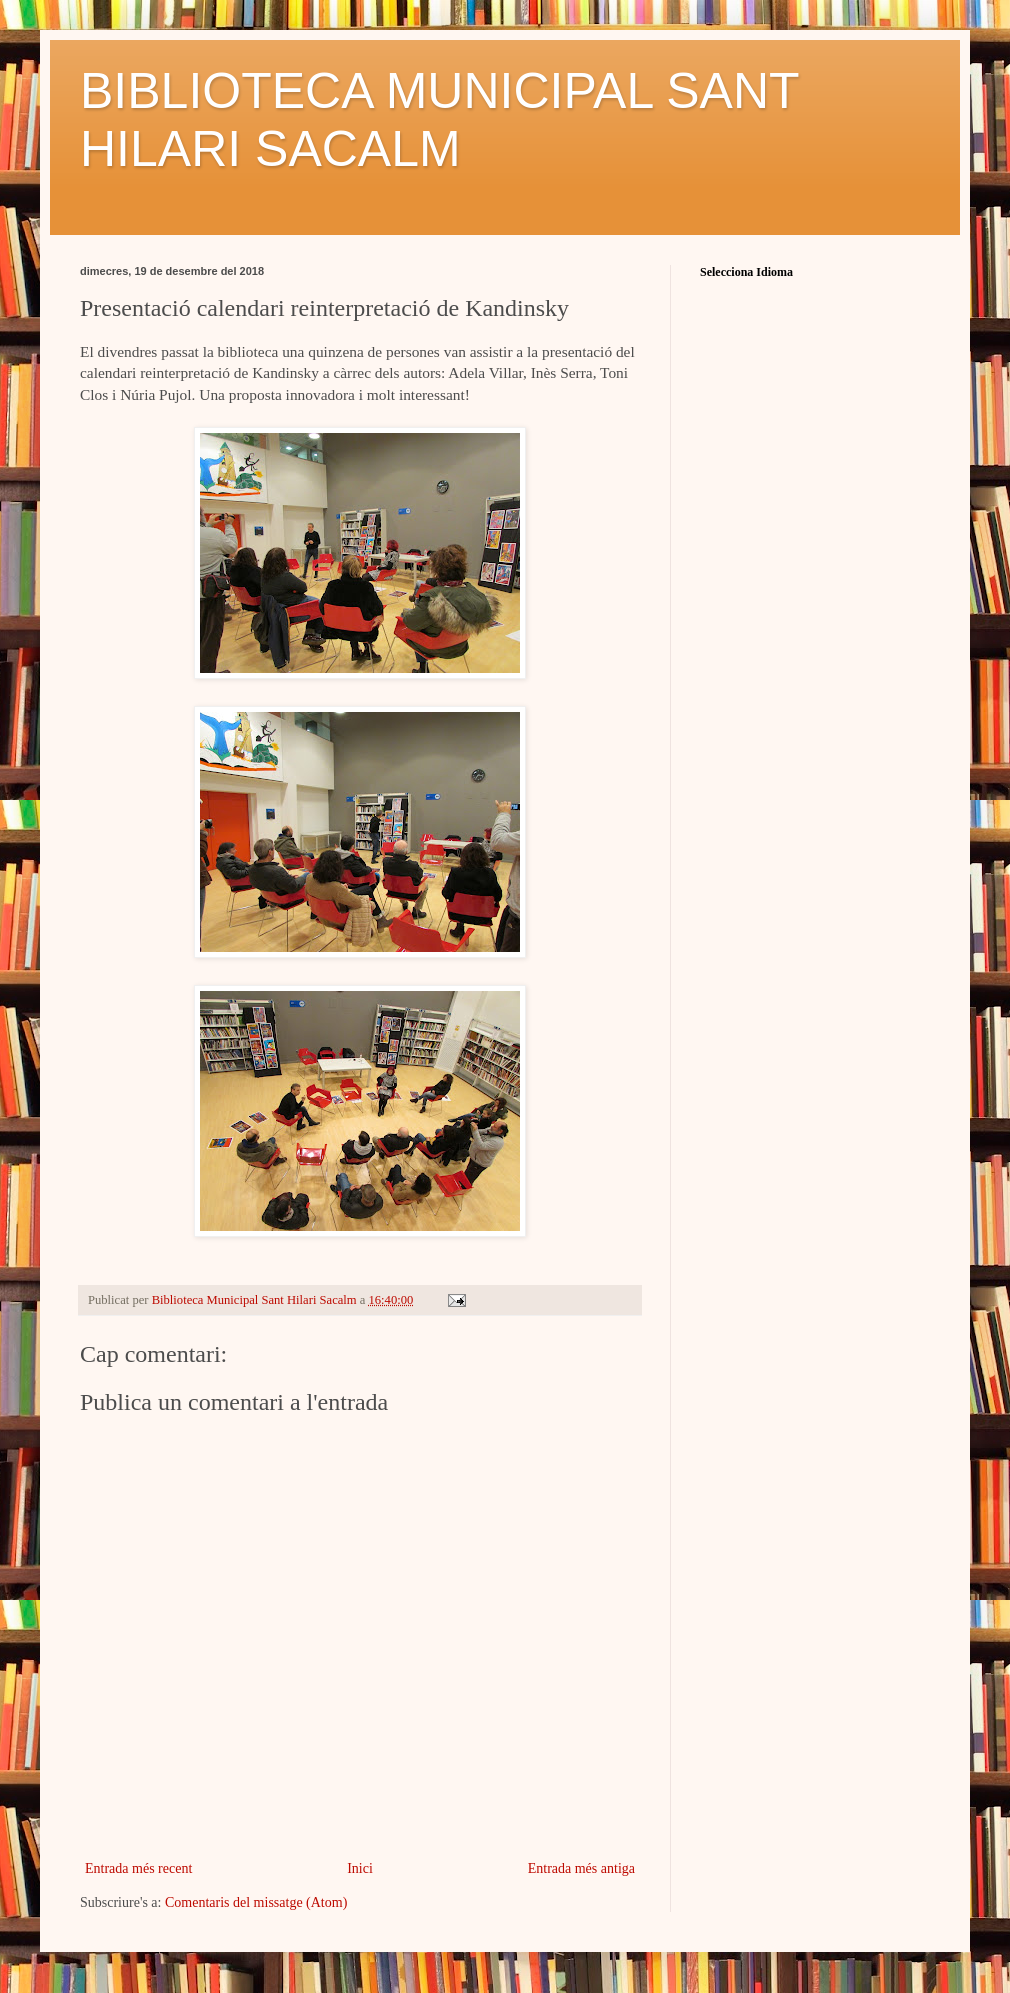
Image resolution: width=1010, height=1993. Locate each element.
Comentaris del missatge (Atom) (256, 1902)
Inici (360, 1868)
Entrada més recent (138, 1868)
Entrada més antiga (581, 1868)
